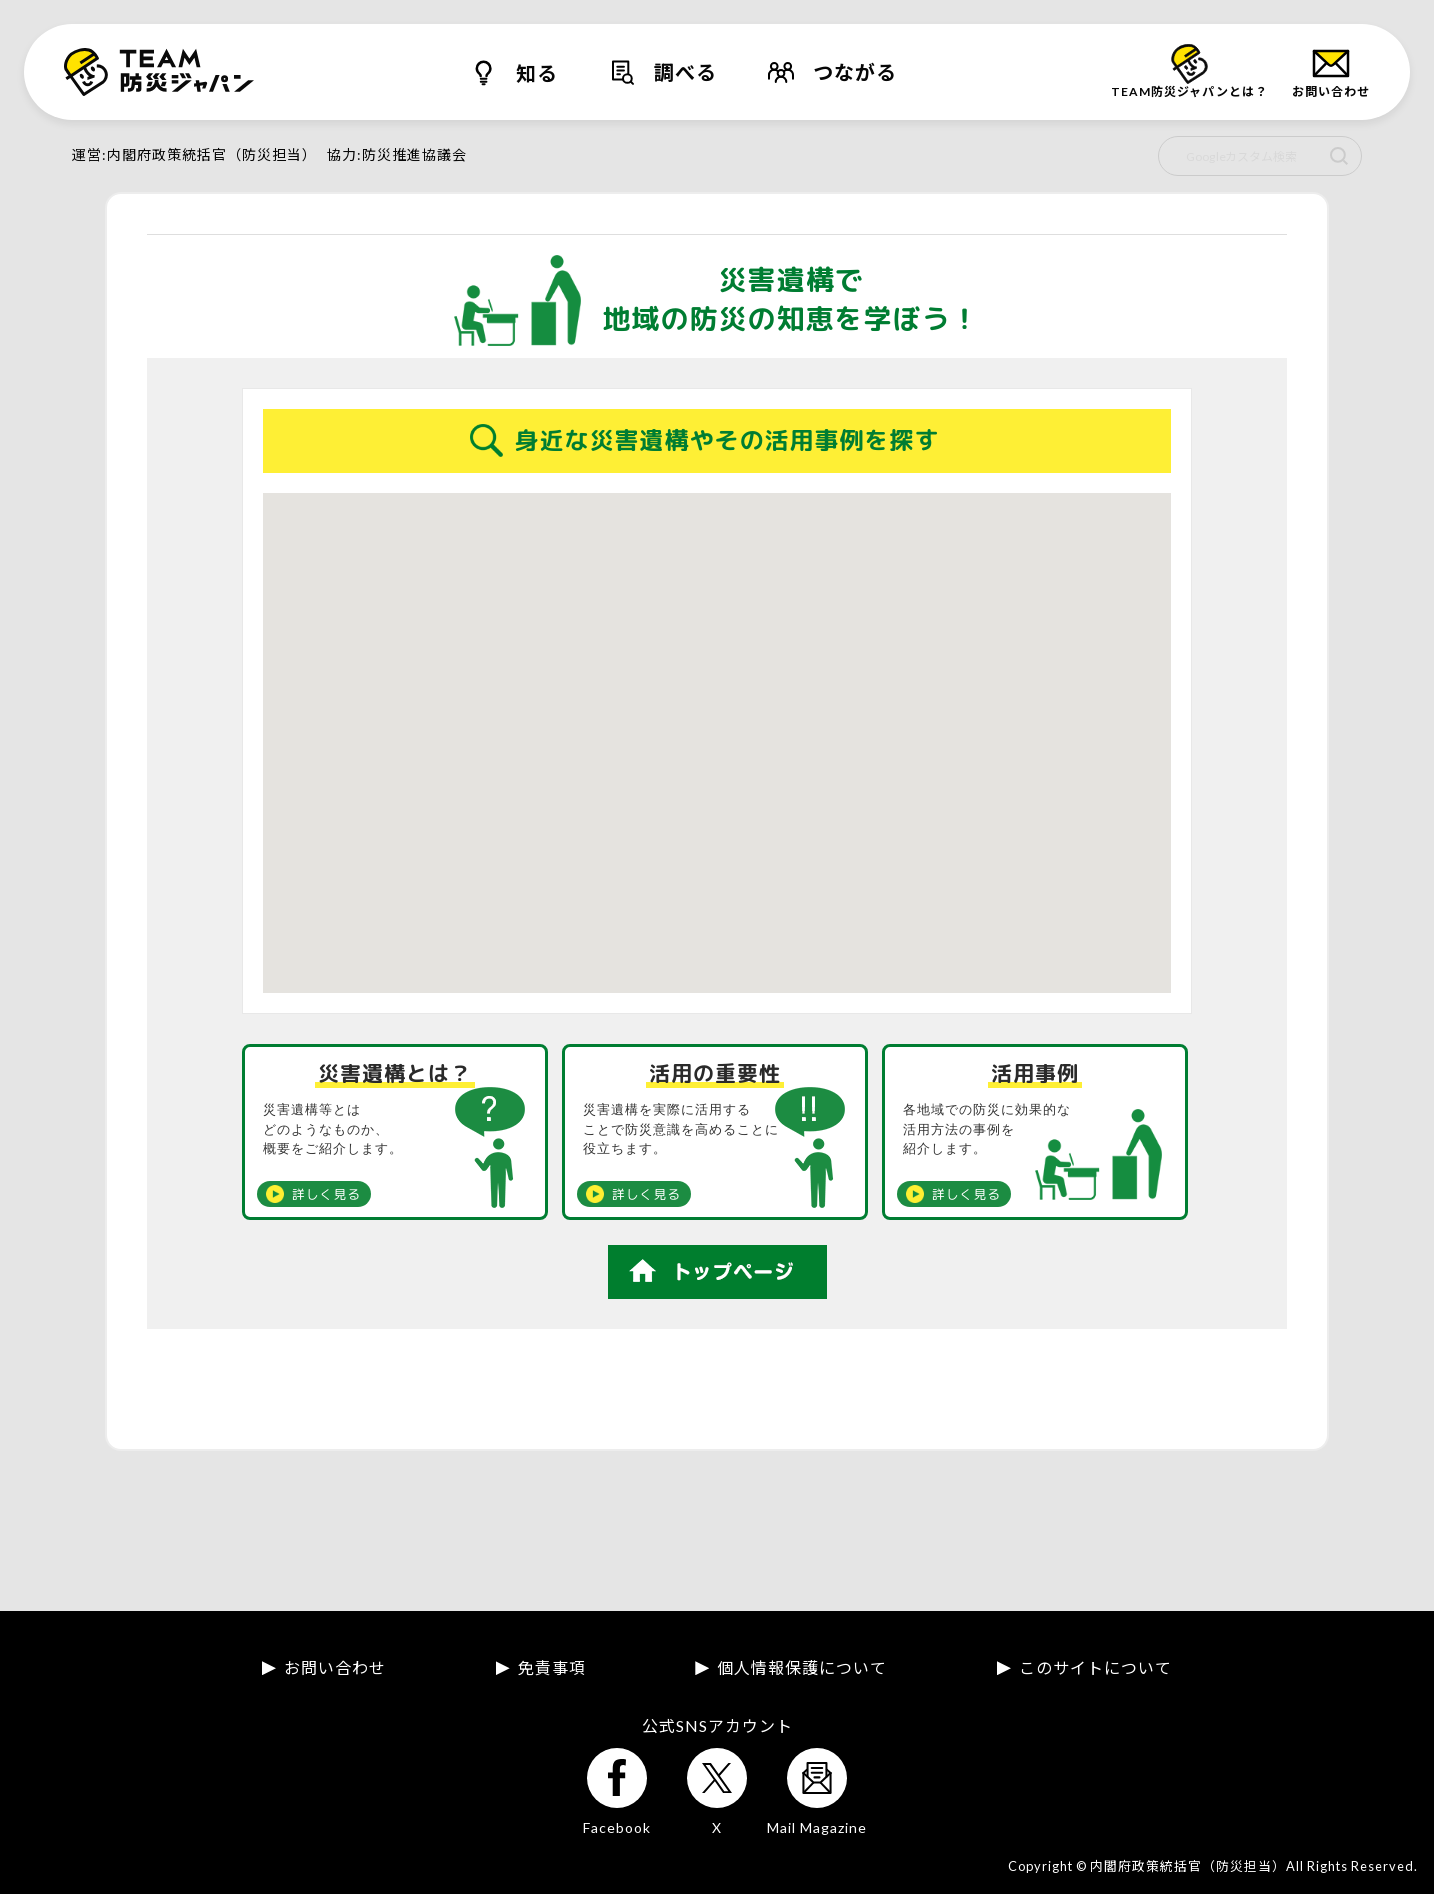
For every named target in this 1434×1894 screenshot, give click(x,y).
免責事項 (552, 1668)
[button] (801, 717)
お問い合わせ (335, 1668)
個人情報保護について (802, 1668)
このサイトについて (1095, 1668)
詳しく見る (326, 1194)
